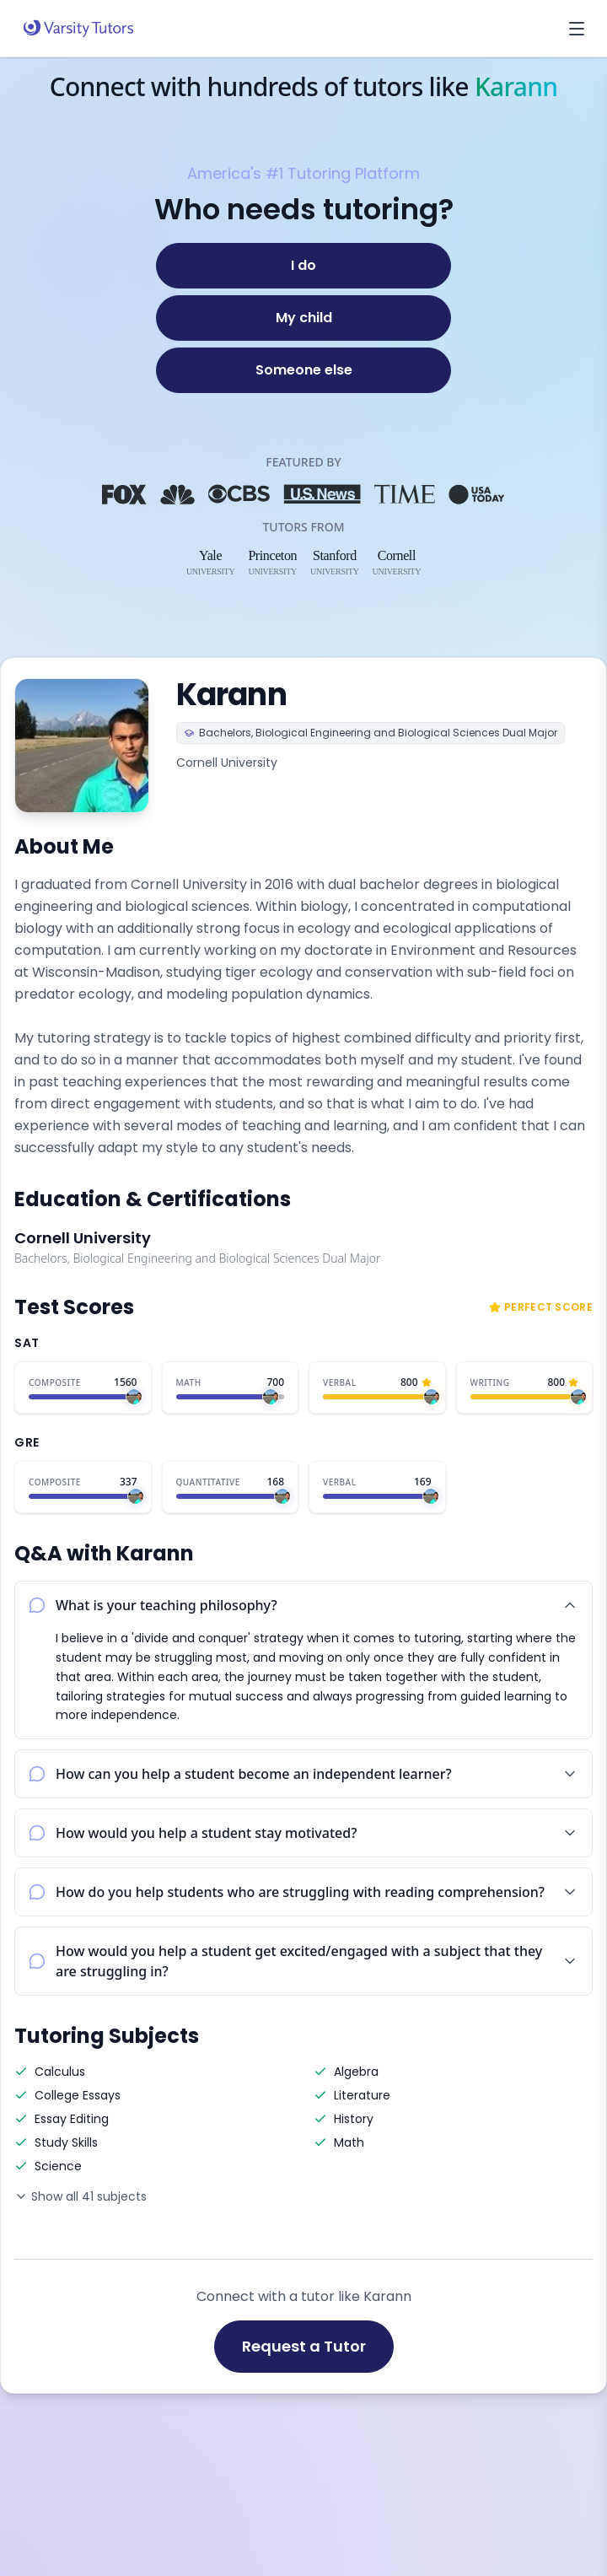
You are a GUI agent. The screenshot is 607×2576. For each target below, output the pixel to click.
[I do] (303, 265)
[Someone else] (303, 370)
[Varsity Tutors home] (78, 28)
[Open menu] (577, 29)
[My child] (303, 318)
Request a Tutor (304, 2346)
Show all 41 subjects (80, 2196)
